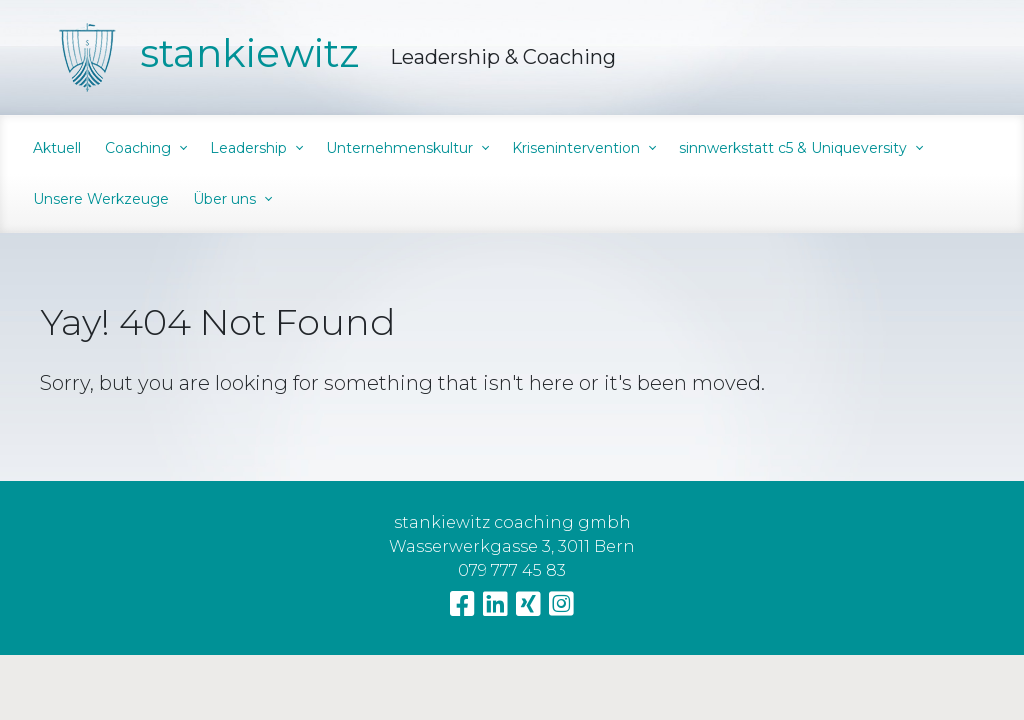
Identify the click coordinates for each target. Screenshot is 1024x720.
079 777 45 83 (512, 570)
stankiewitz (250, 53)
